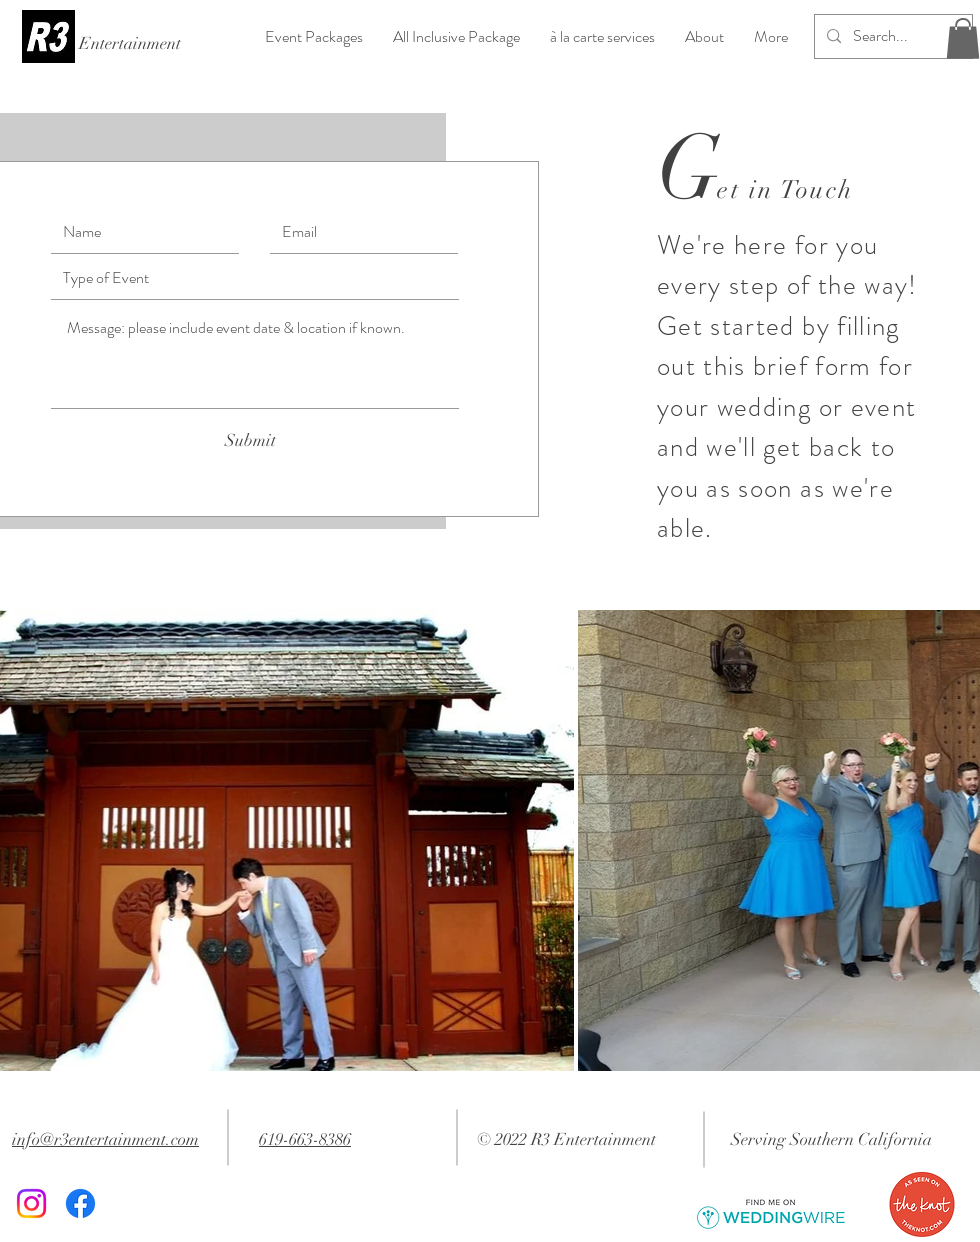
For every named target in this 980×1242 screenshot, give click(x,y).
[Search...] (891, 36)
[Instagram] (31, 1203)
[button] (963, 38)
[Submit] (250, 441)
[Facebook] (80, 1203)
